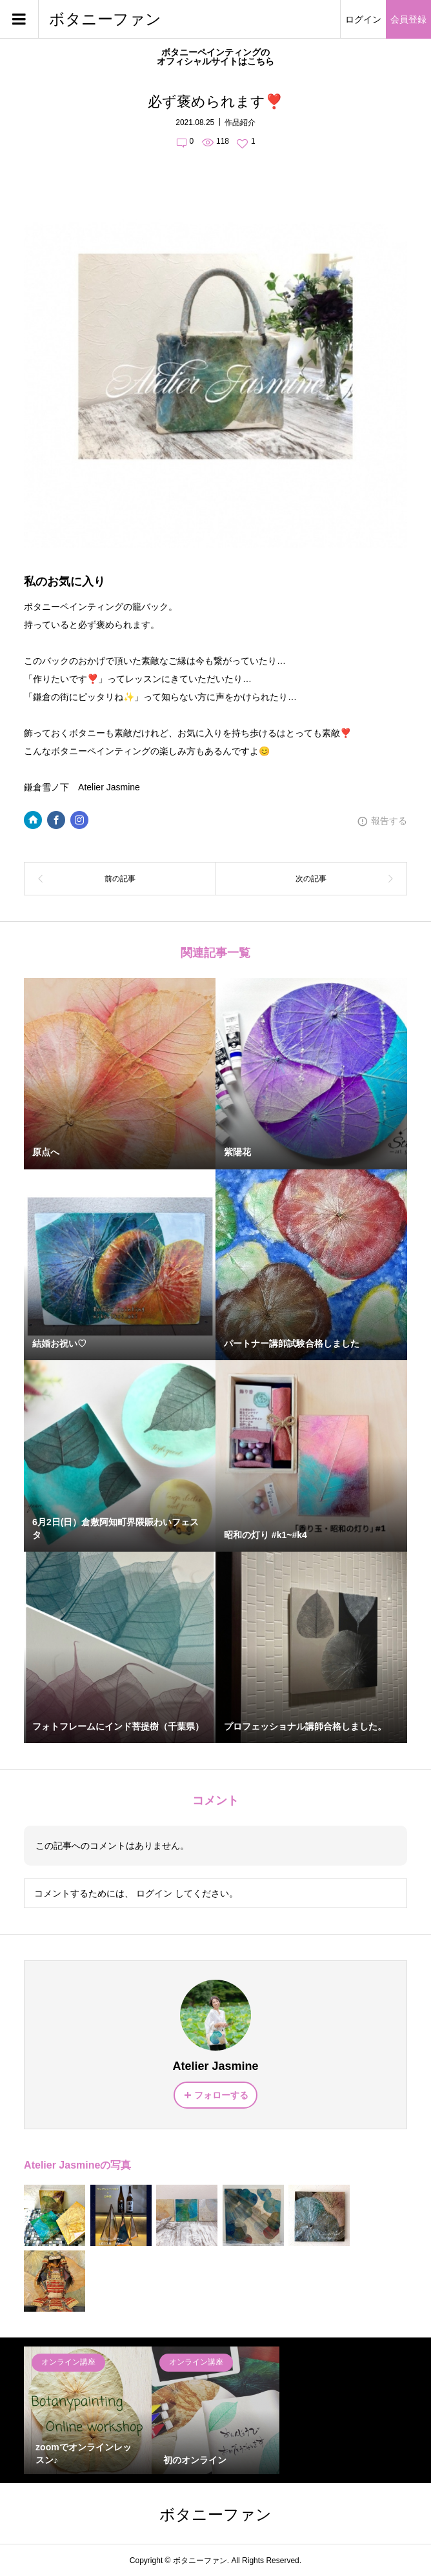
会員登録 (408, 19)
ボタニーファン (105, 19)
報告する (389, 820)
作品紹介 (240, 122)
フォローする (221, 2095)
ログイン (363, 19)
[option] (88, 2410)
